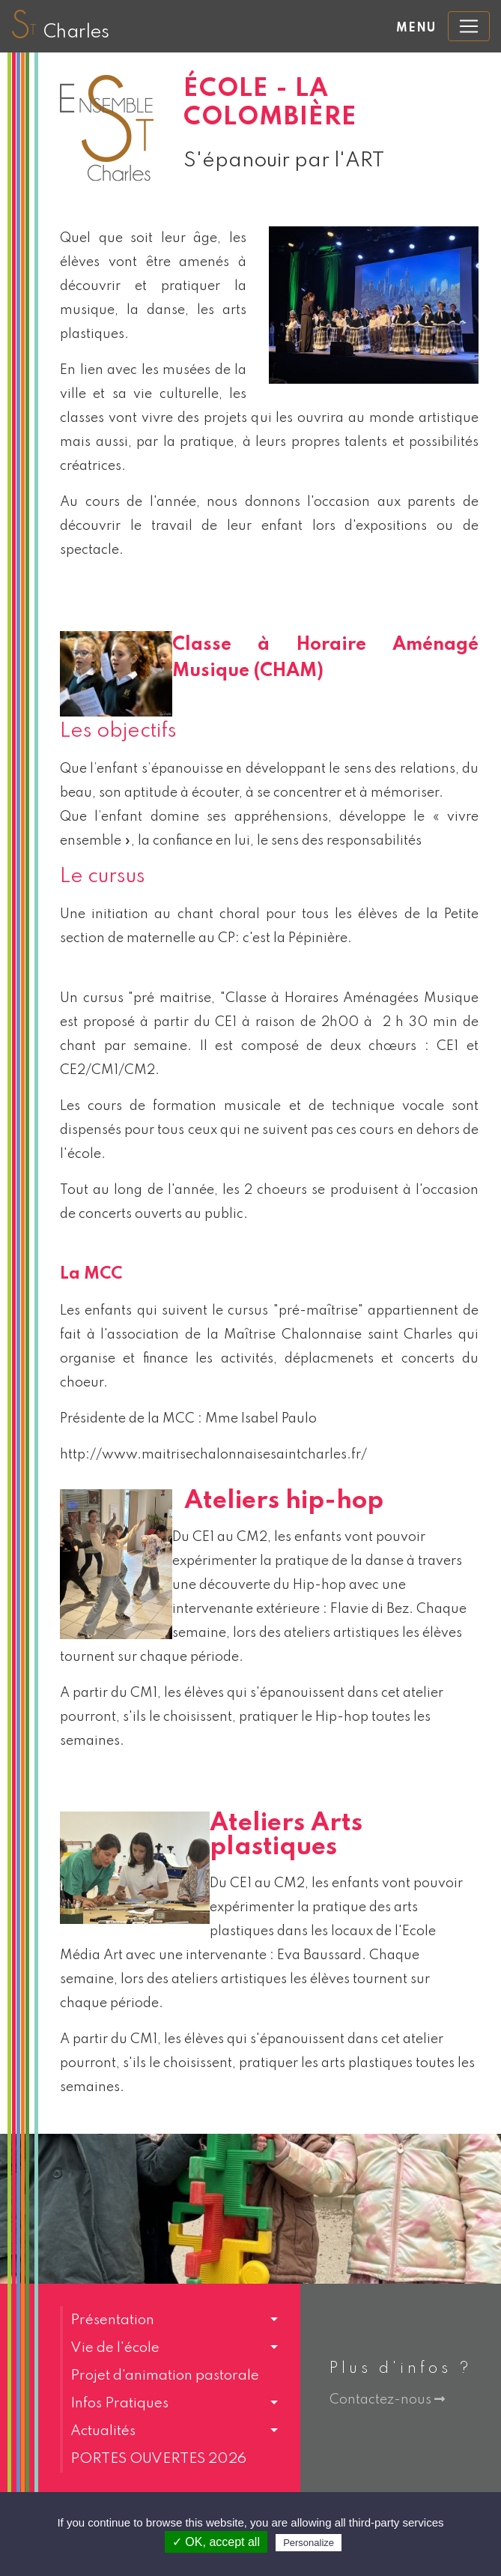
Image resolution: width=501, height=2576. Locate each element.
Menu (416, 28)
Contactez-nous (387, 2400)
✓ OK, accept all (216, 2542)
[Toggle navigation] (469, 26)
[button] (169, 2320)
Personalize (308, 2542)
